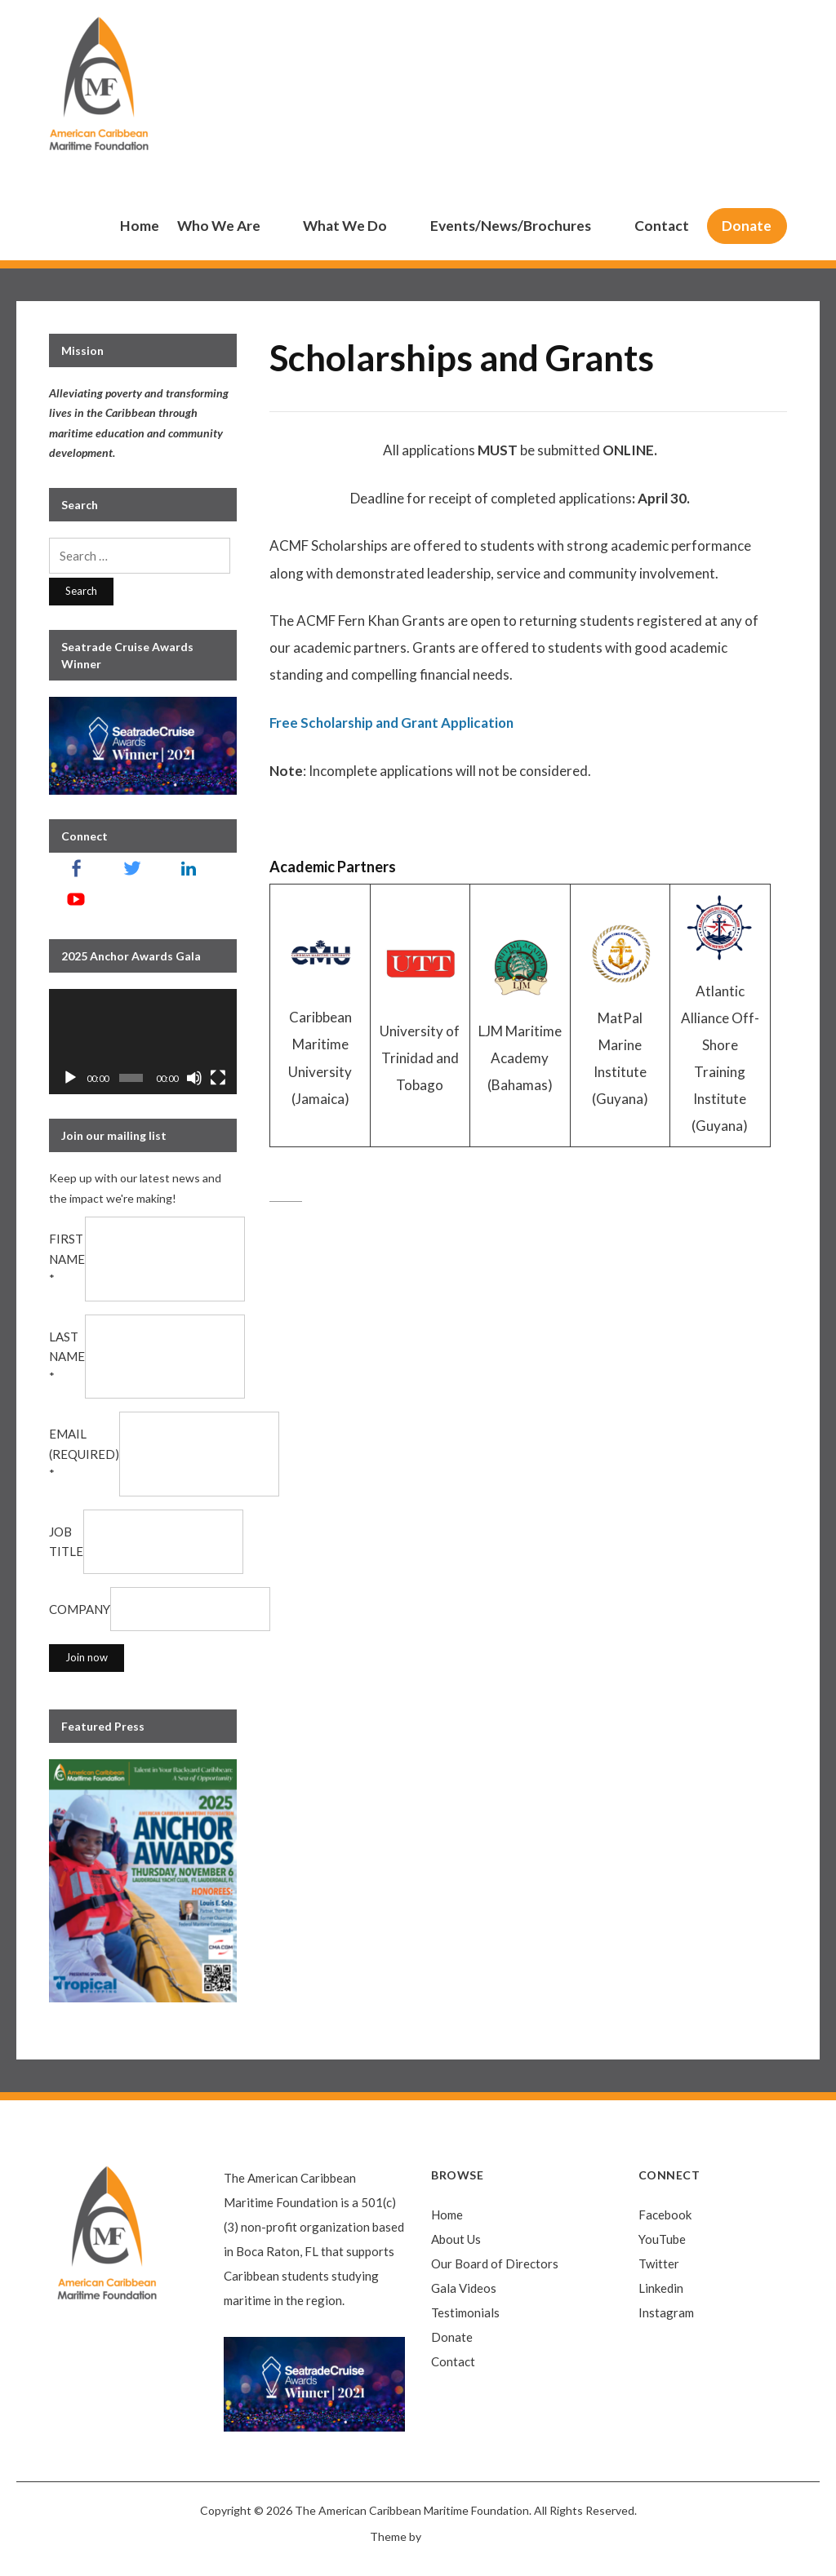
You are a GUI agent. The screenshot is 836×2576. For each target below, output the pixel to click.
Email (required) (84, 1453)
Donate (747, 225)
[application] (143, 1041)
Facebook (664, 2214)
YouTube (662, 2239)
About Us (456, 2239)
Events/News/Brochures (510, 225)
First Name (67, 1258)
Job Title (66, 1541)
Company (79, 1609)
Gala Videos (463, 2288)
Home (139, 225)
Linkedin (660, 2288)
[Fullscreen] (218, 1078)
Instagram (666, 2312)
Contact (661, 225)
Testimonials (465, 2312)
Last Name (67, 1356)
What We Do (345, 225)
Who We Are (218, 225)
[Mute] (194, 1078)
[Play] (70, 1078)
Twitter (658, 2263)
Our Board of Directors (494, 2263)
